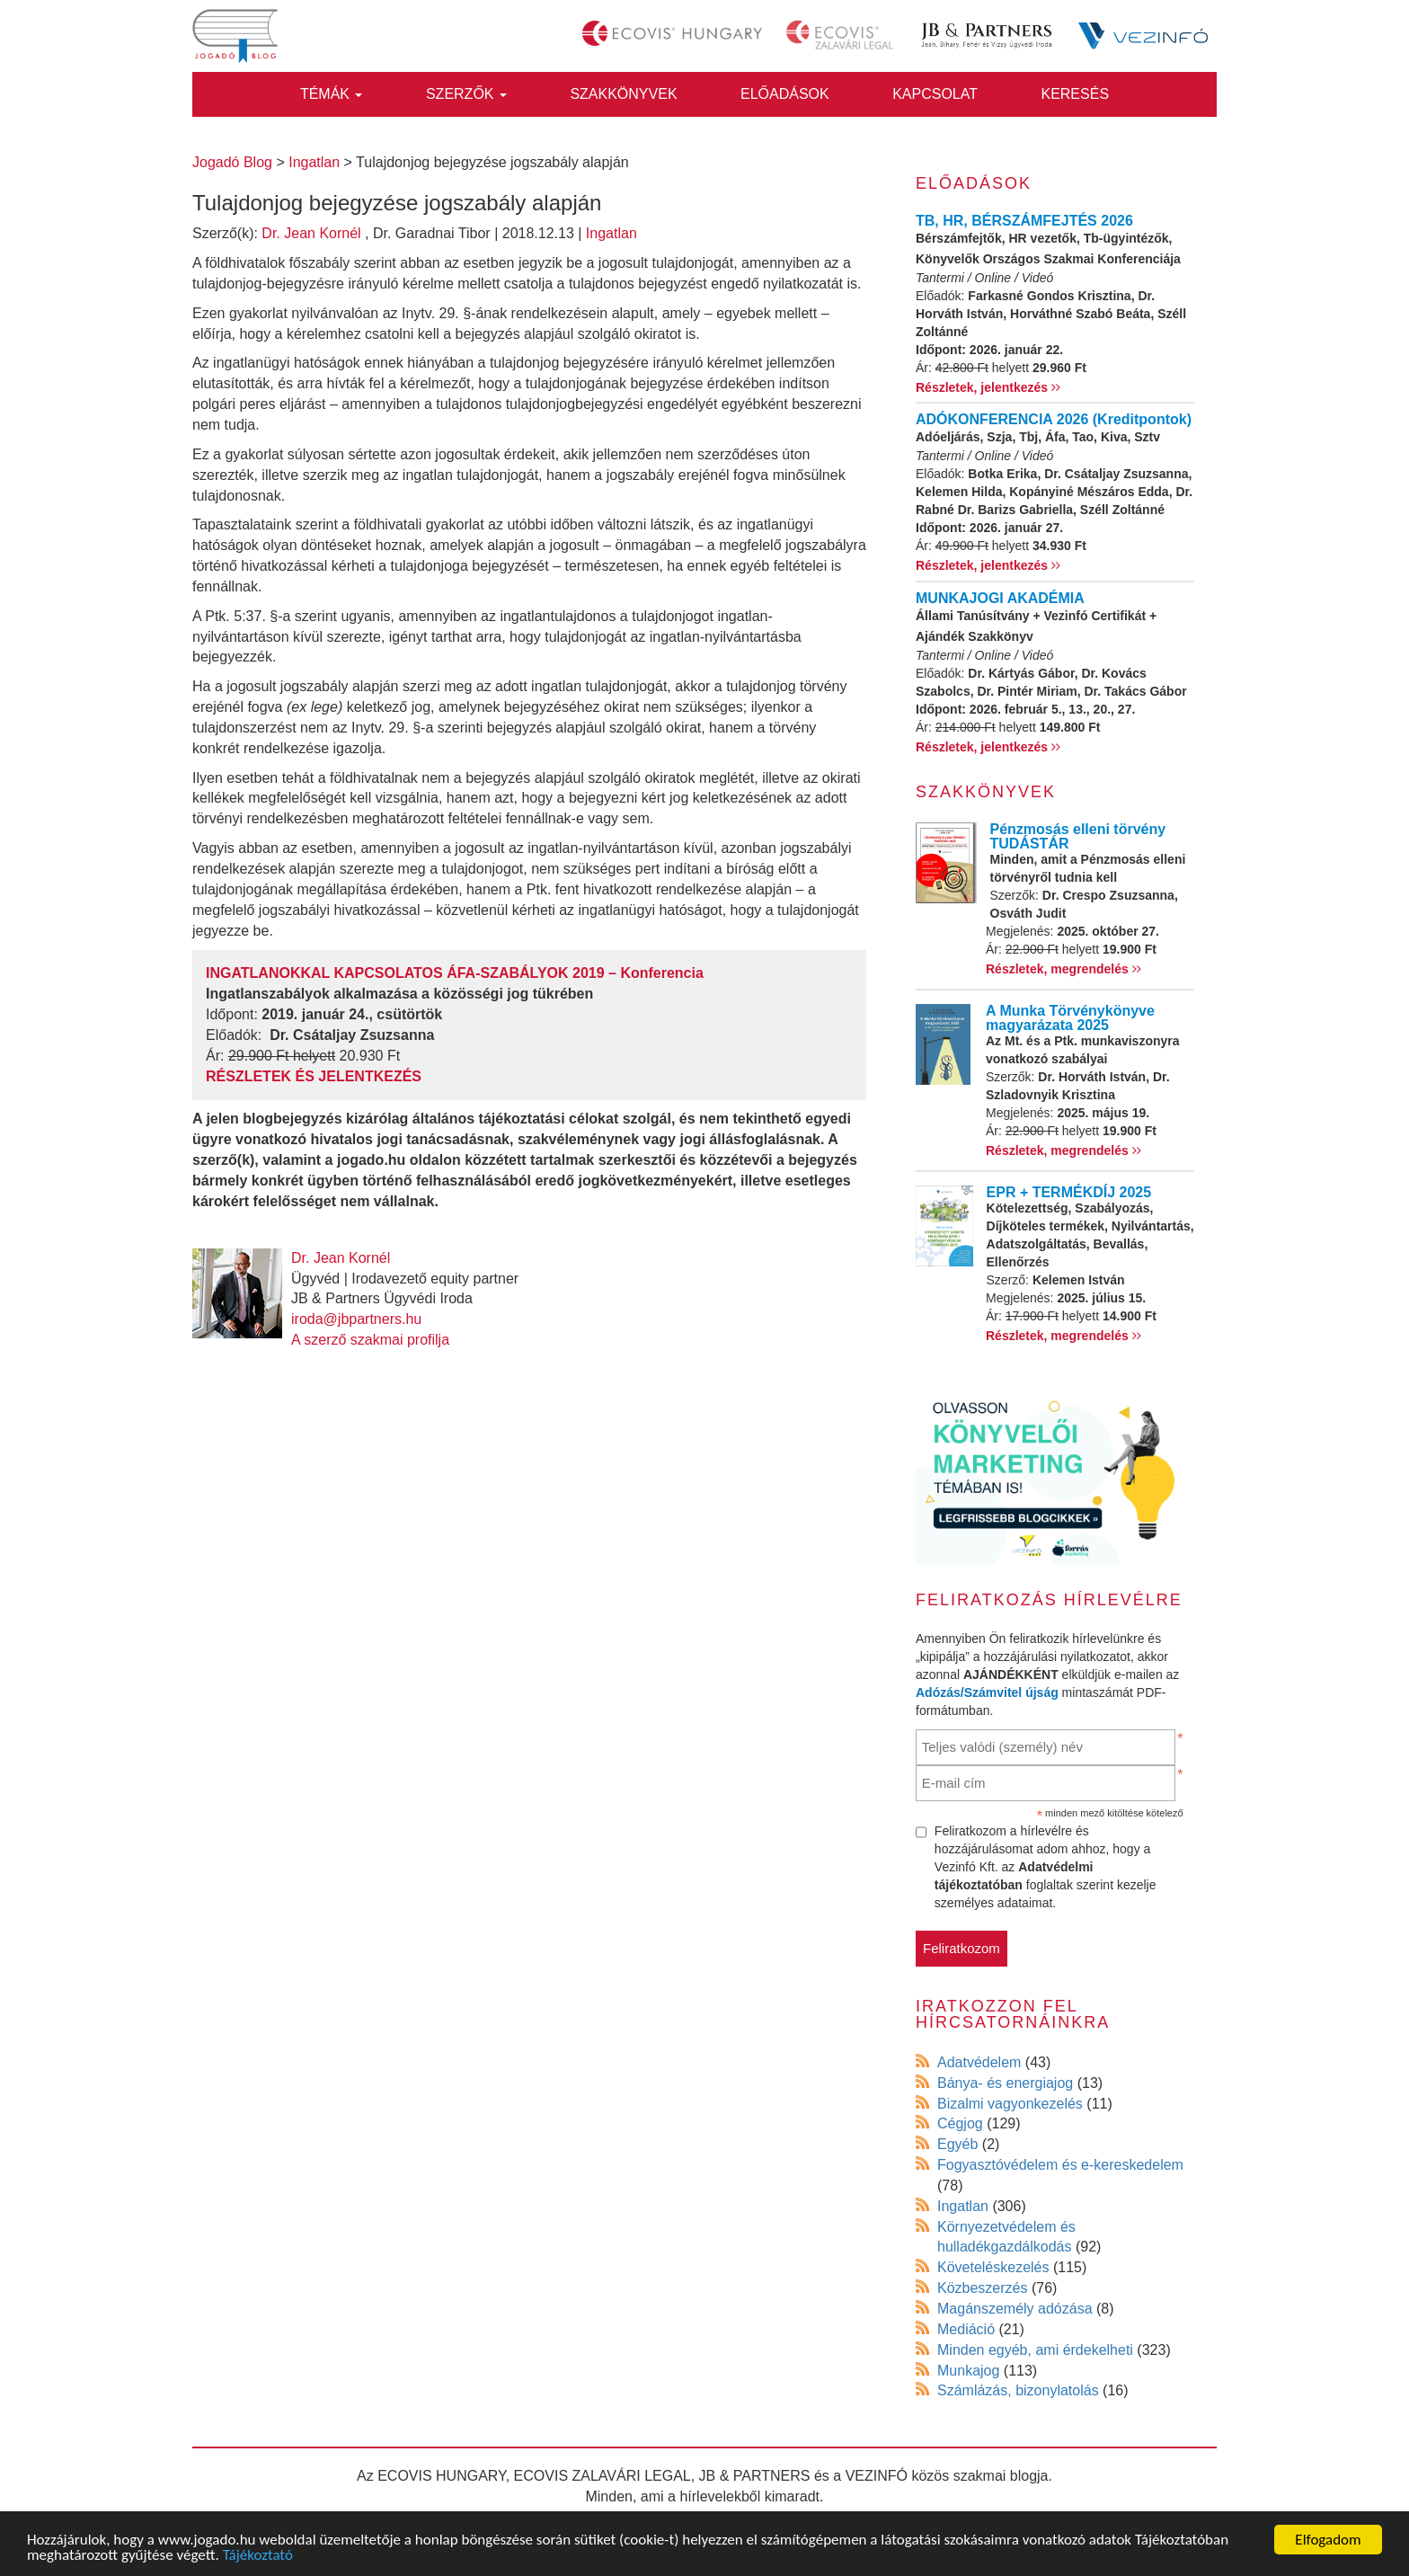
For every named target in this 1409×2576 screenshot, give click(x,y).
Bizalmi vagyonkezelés (1010, 2103)
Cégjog (960, 2123)
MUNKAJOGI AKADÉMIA (1000, 598)
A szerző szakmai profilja (370, 1339)
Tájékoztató (258, 2555)
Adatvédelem (979, 2062)
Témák (331, 94)
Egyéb (957, 2144)
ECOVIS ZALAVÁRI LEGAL (602, 2475)
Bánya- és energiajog (1005, 2083)
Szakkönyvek (623, 94)
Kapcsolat (935, 94)
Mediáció (966, 2329)
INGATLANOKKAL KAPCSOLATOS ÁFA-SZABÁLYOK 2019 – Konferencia (455, 973)
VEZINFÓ (877, 2475)
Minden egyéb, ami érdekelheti (1035, 2350)
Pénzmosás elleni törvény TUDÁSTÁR (1078, 836)
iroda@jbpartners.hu (356, 1319)
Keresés (1075, 94)
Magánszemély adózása (1015, 2308)
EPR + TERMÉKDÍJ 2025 (1069, 1192)
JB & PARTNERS (755, 2475)
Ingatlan (611, 233)
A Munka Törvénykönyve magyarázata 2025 (1070, 1018)
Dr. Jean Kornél (310, 233)
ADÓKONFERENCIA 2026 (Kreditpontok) (1054, 419)
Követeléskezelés (993, 2267)
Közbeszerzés (982, 2288)
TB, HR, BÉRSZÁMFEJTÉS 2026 (1024, 220)
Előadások (784, 94)
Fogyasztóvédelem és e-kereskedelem (1060, 2164)
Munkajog (968, 2370)
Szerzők (466, 94)
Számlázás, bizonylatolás (1018, 2390)
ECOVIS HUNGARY (441, 2475)
